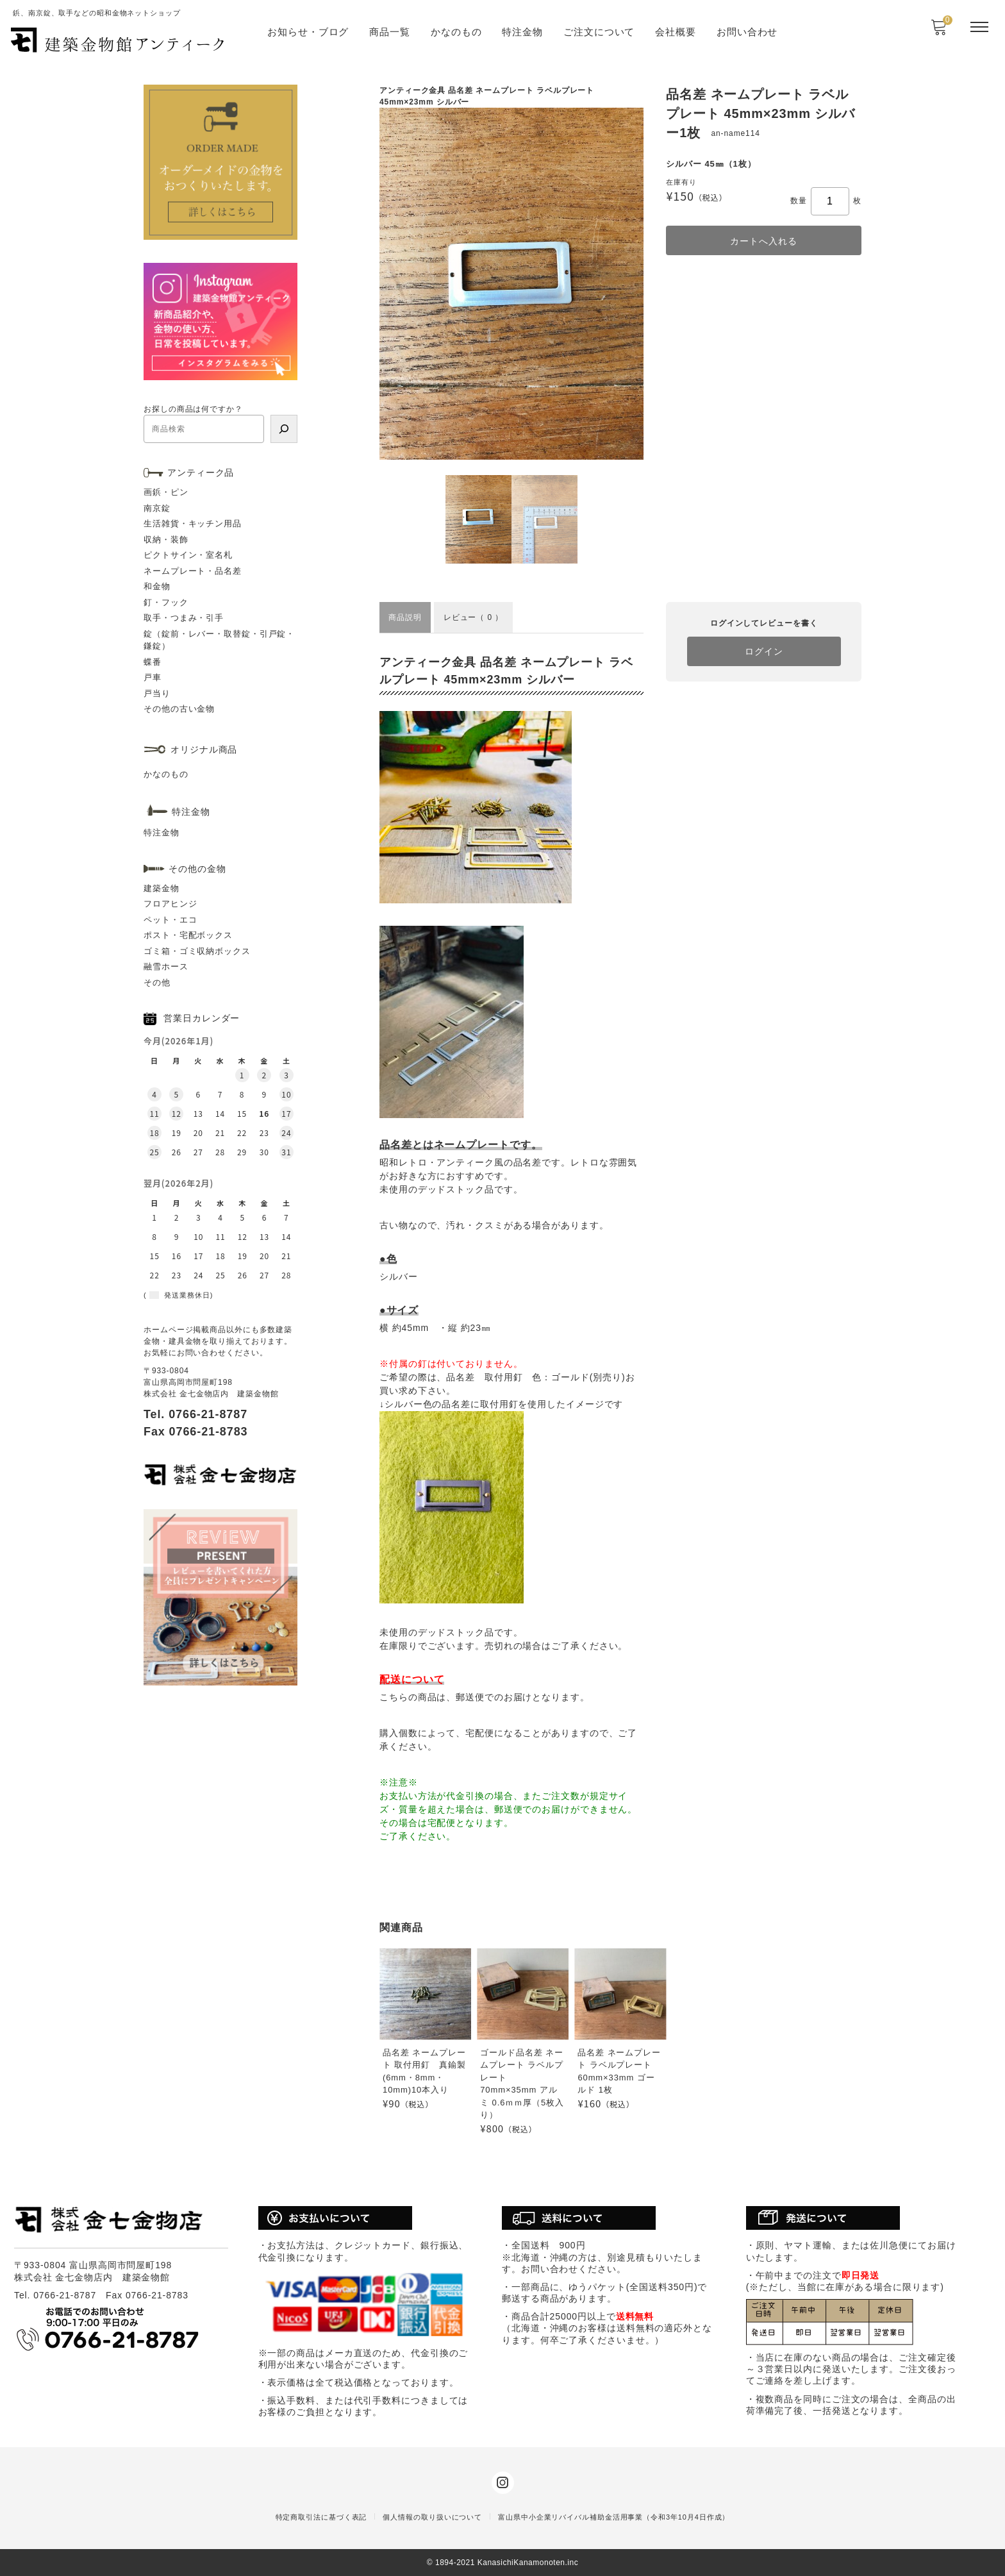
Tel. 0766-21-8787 (195, 1414)
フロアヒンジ (170, 903)
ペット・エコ (170, 919)
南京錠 (157, 508)
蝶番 (153, 662)
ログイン (764, 651)
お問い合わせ (747, 31)
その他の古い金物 (179, 709)
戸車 (153, 677)
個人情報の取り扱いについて (432, 2517)
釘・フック (166, 602)
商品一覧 (389, 31)
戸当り (157, 693)
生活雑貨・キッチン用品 (193, 523)
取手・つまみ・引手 (184, 618)
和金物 (157, 586)
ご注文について (599, 31)
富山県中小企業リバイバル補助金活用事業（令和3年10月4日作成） (613, 2517)
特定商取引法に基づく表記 (321, 2517)
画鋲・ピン (166, 492)
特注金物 (522, 31)
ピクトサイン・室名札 (188, 555)
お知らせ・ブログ (308, 31)
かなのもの (456, 31)
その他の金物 (197, 869)
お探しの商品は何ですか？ (193, 409)
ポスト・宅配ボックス (188, 935)
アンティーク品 (200, 472)
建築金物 (161, 888)
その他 (157, 982)
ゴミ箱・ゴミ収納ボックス (197, 951)
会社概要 (675, 31)
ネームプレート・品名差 (193, 571)
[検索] (283, 429)
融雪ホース (166, 966)
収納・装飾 (166, 539)
